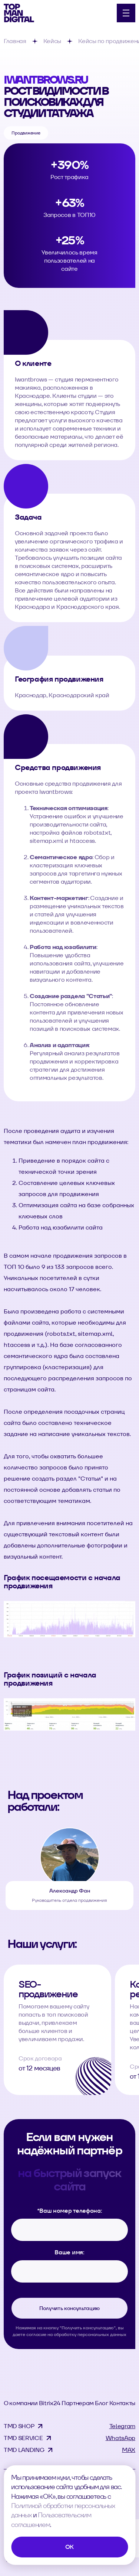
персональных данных (101, 2334)
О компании (21, 2403)
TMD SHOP (19, 2426)
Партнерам (78, 2403)
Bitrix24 (49, 2403)
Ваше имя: (69, 2252)
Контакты (122, 2403)
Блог (101, 2403)
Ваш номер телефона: (69, 2211)
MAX (128, 2450)
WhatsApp (120, 2438)
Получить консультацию (69, 2308)
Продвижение (25, 133)
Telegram (122, 2426)
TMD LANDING (24, 2450)
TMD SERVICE (23, 2438)
